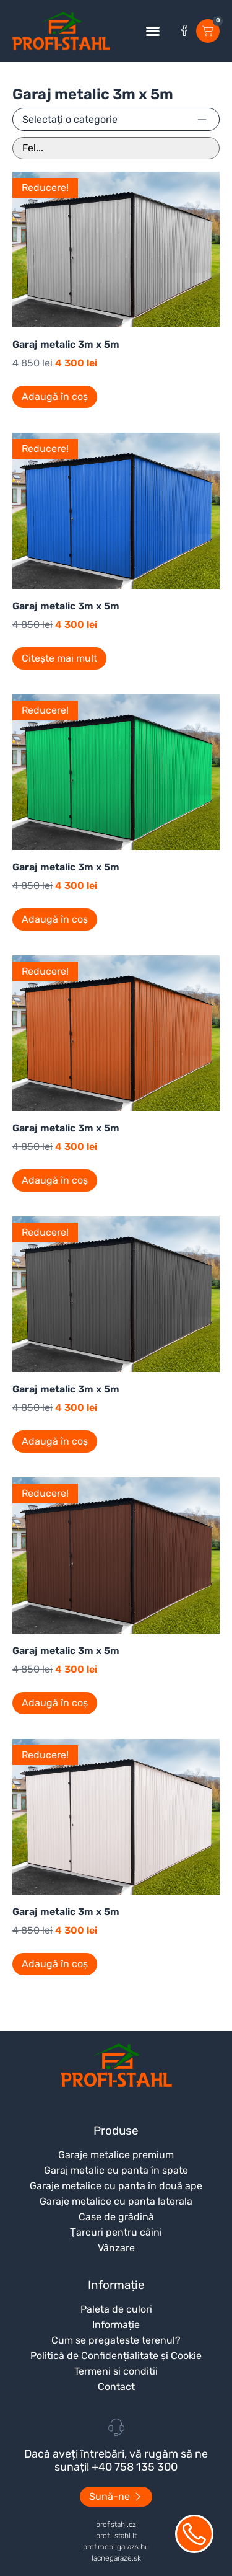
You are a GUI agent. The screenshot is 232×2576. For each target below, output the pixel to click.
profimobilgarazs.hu (116, 2547)
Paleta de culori (116, 2309)
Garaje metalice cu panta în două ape (116, 2186)
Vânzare (116, 2248)
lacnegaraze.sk (116, 2558)
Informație (116, 2324)
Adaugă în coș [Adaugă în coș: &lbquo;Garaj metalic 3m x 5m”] (55, 396)
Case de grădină (116, 2217)
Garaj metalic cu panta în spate (116, 2170)
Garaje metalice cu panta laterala (116, 2201)
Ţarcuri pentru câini (116, 2232)
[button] (152, 31)
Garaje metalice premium (116, 2155)
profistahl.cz (116, 2524)
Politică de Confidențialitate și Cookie (116, 2355)
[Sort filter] (116, 148)
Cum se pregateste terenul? (116, 2340)
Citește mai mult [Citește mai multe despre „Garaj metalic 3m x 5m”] (59, 658)
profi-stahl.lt (116, 2535)
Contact (116, 2386)
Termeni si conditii (116, 2371)
